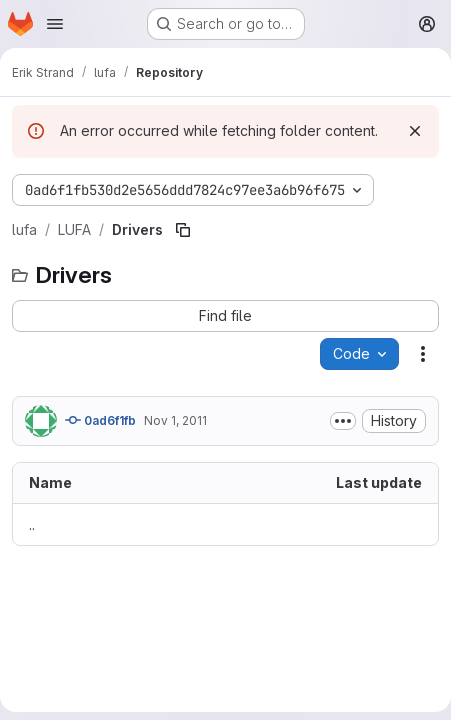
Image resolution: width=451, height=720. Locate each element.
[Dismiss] (415, 131)
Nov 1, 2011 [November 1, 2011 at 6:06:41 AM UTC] (175, 420)
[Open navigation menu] (55, 24)
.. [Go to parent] (32, 524)
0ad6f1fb (100, 420)
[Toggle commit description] (343, 421)
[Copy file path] (183, 230)
